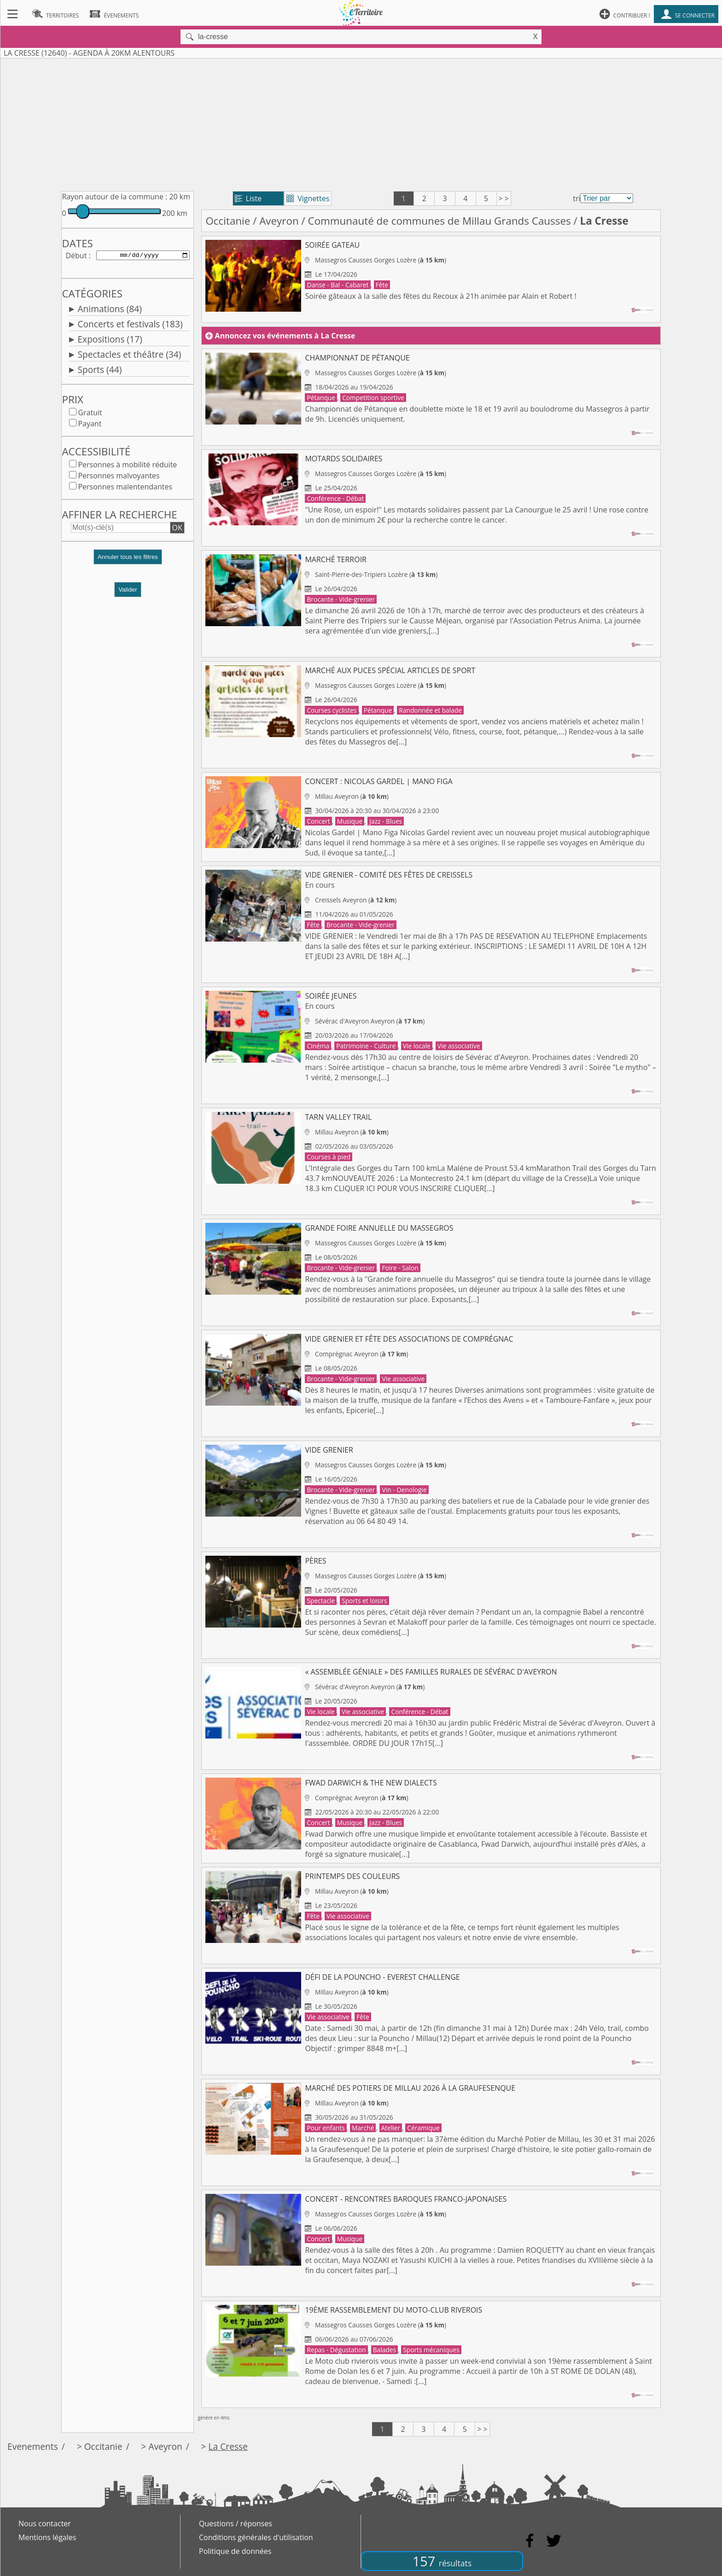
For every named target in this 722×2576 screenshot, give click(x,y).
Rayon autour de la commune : (114, 197)
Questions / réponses (235, 2523)
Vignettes (307, 198)
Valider (127, 591)
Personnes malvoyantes (118, 477)
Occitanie (227, 221)
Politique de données (235, 2551)
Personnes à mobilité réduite (127, 466)
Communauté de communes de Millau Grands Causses (439, 221)
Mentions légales (47, 2537)
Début (76, 256)
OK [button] (177, 529)
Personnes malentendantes (125, 488)
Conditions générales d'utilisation (256, 2537)
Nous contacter (44, 2523)
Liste (248, 198)
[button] (127, 562)
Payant (89, 425)
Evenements (32, 2446)
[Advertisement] (361, 122)
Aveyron (279, 221)
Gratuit (90, 414)
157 (442, 2561)
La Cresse (228, 2446)
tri (576, 198)
